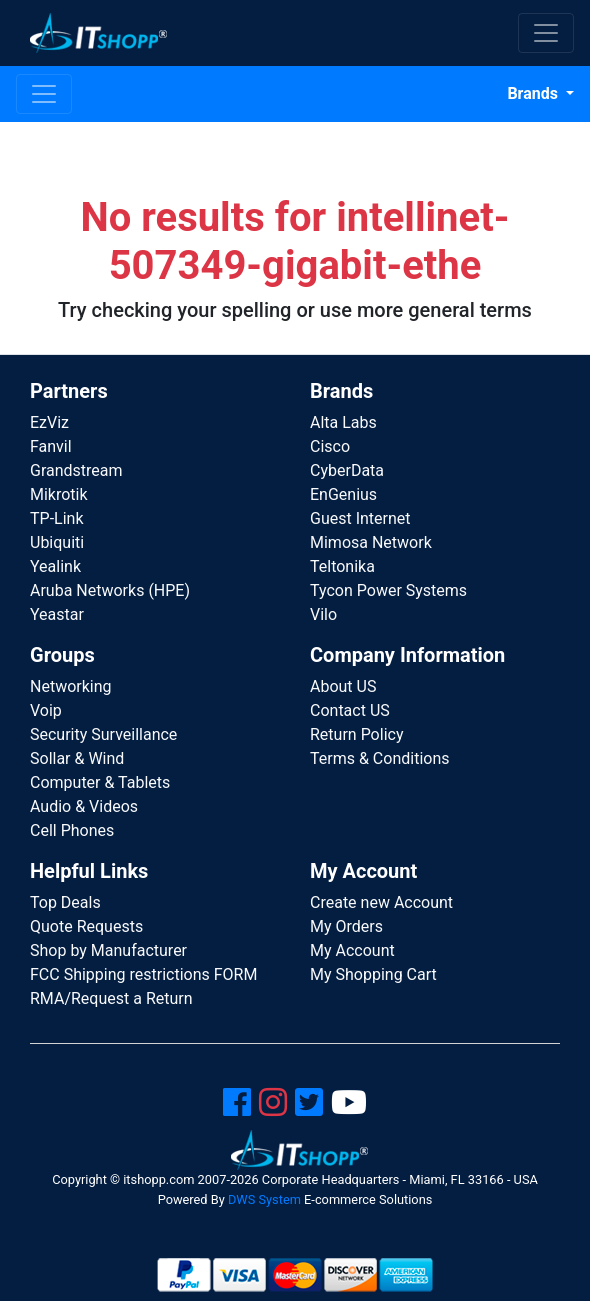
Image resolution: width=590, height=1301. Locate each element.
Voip (46, 710)
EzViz (49, 422)
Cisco (330, 446)
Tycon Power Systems (388, 590)
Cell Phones (72, 830)
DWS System (264, 1199)
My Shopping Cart (373, 974)
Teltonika (342, 566)
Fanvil (51, 446)
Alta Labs (343, 422)
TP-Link (57, 518)
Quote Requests (86, 926)
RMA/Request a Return (111, 998)
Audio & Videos (84, 806)
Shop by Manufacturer (108, 950)
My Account (352, 950)
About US (343, 686)
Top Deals (65, 902)
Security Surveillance (103, 734)
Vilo (323, 614)
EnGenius (343, 494)
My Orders (346, 926)
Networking (71, 686)
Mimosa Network (371, 542)
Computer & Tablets (100, 782)
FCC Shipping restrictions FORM (143, 974)
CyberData (347, 470)
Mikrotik (59, 494)
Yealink (55, 566)
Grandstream (76, 470)
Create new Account (381, 902)
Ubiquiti (57, 542)
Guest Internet (360, 518)
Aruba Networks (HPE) (110, 590)
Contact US (350, 710)
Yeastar (57, 614)
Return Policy (356, 734)
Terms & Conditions (380, 758)
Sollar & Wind (77, 758)
